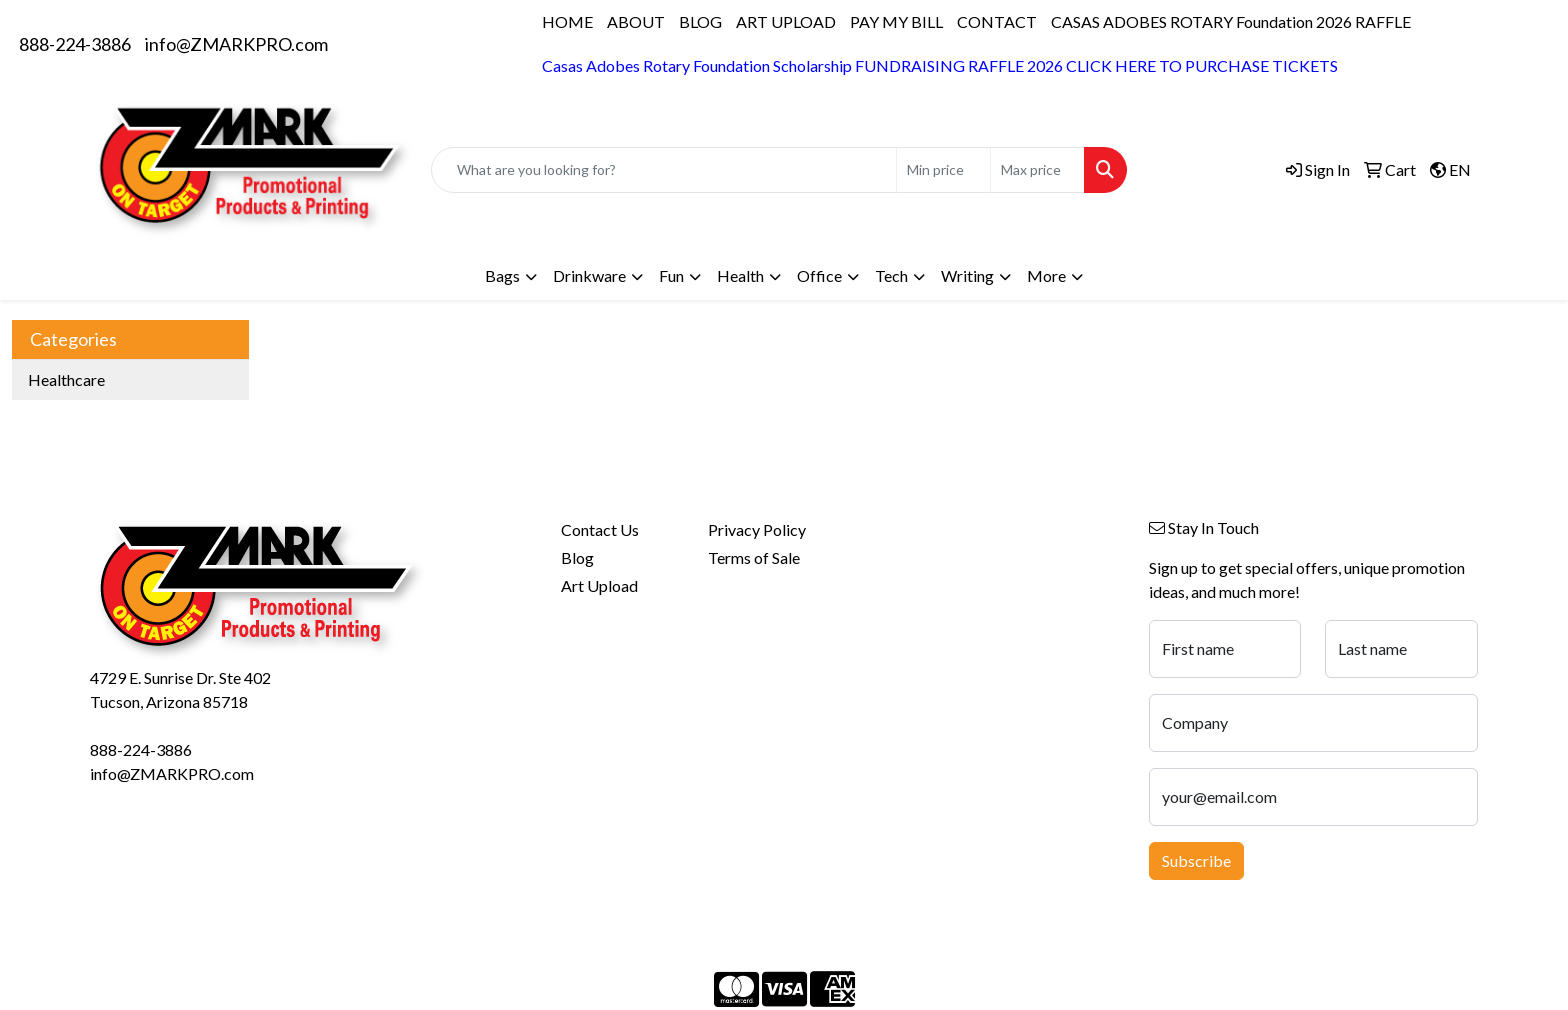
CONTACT (997, 21)
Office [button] (819, 275)
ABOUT (636, 21)
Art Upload (599, 585)
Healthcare (66, 379)
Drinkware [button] (589, 275)
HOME (567, 21)
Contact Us (600, 529)
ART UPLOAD (786, 21)
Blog (577, 557)
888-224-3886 (75, 44)
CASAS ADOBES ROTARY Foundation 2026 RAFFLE (1231, 21)
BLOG (700, 21)
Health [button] (740, 275)
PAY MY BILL (896, 21)
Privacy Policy (757, 529)
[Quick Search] (664, 170)
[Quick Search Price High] (1037, 170)
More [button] (1046, 275)
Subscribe (1196, 860)
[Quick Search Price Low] (943, 170)
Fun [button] (671, 275)
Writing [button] (967, 275)
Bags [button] (502, 275)
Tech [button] (891, 275)
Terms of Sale (754, 557)
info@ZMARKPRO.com (236, 44)
